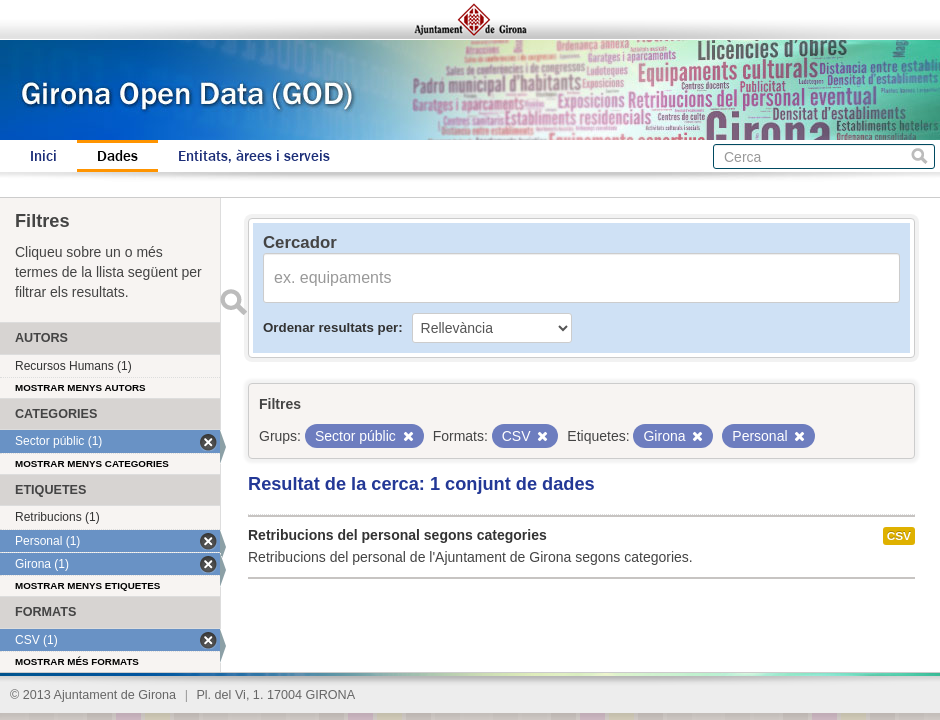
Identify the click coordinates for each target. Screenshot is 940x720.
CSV (899, 536)
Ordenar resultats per (330, 327)
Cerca (919, 156)
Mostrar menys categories (92, 463)
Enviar (233, 302)
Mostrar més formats (77, 661)
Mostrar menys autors (80, 387)
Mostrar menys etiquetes (87, 585)
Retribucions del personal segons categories (397, 535)
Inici (43, 156)
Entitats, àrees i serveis (254, 156)
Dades (117, 156)
